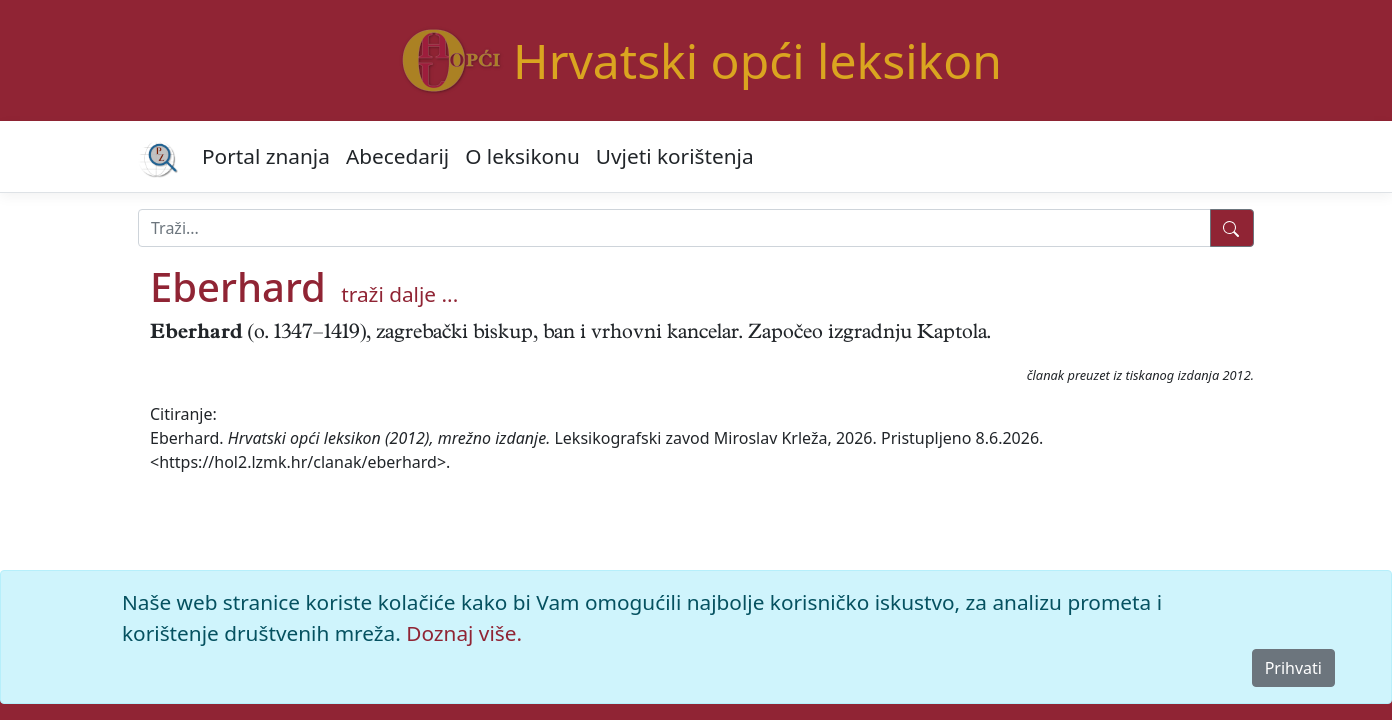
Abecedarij (397, 156)
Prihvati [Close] (1293, 668)
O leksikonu (522, 156)
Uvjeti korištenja (675, 156)
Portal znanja (266, 156)
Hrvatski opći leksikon (757, 60)
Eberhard (238, 286)
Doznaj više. (464, 633)
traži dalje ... (399, 294)
